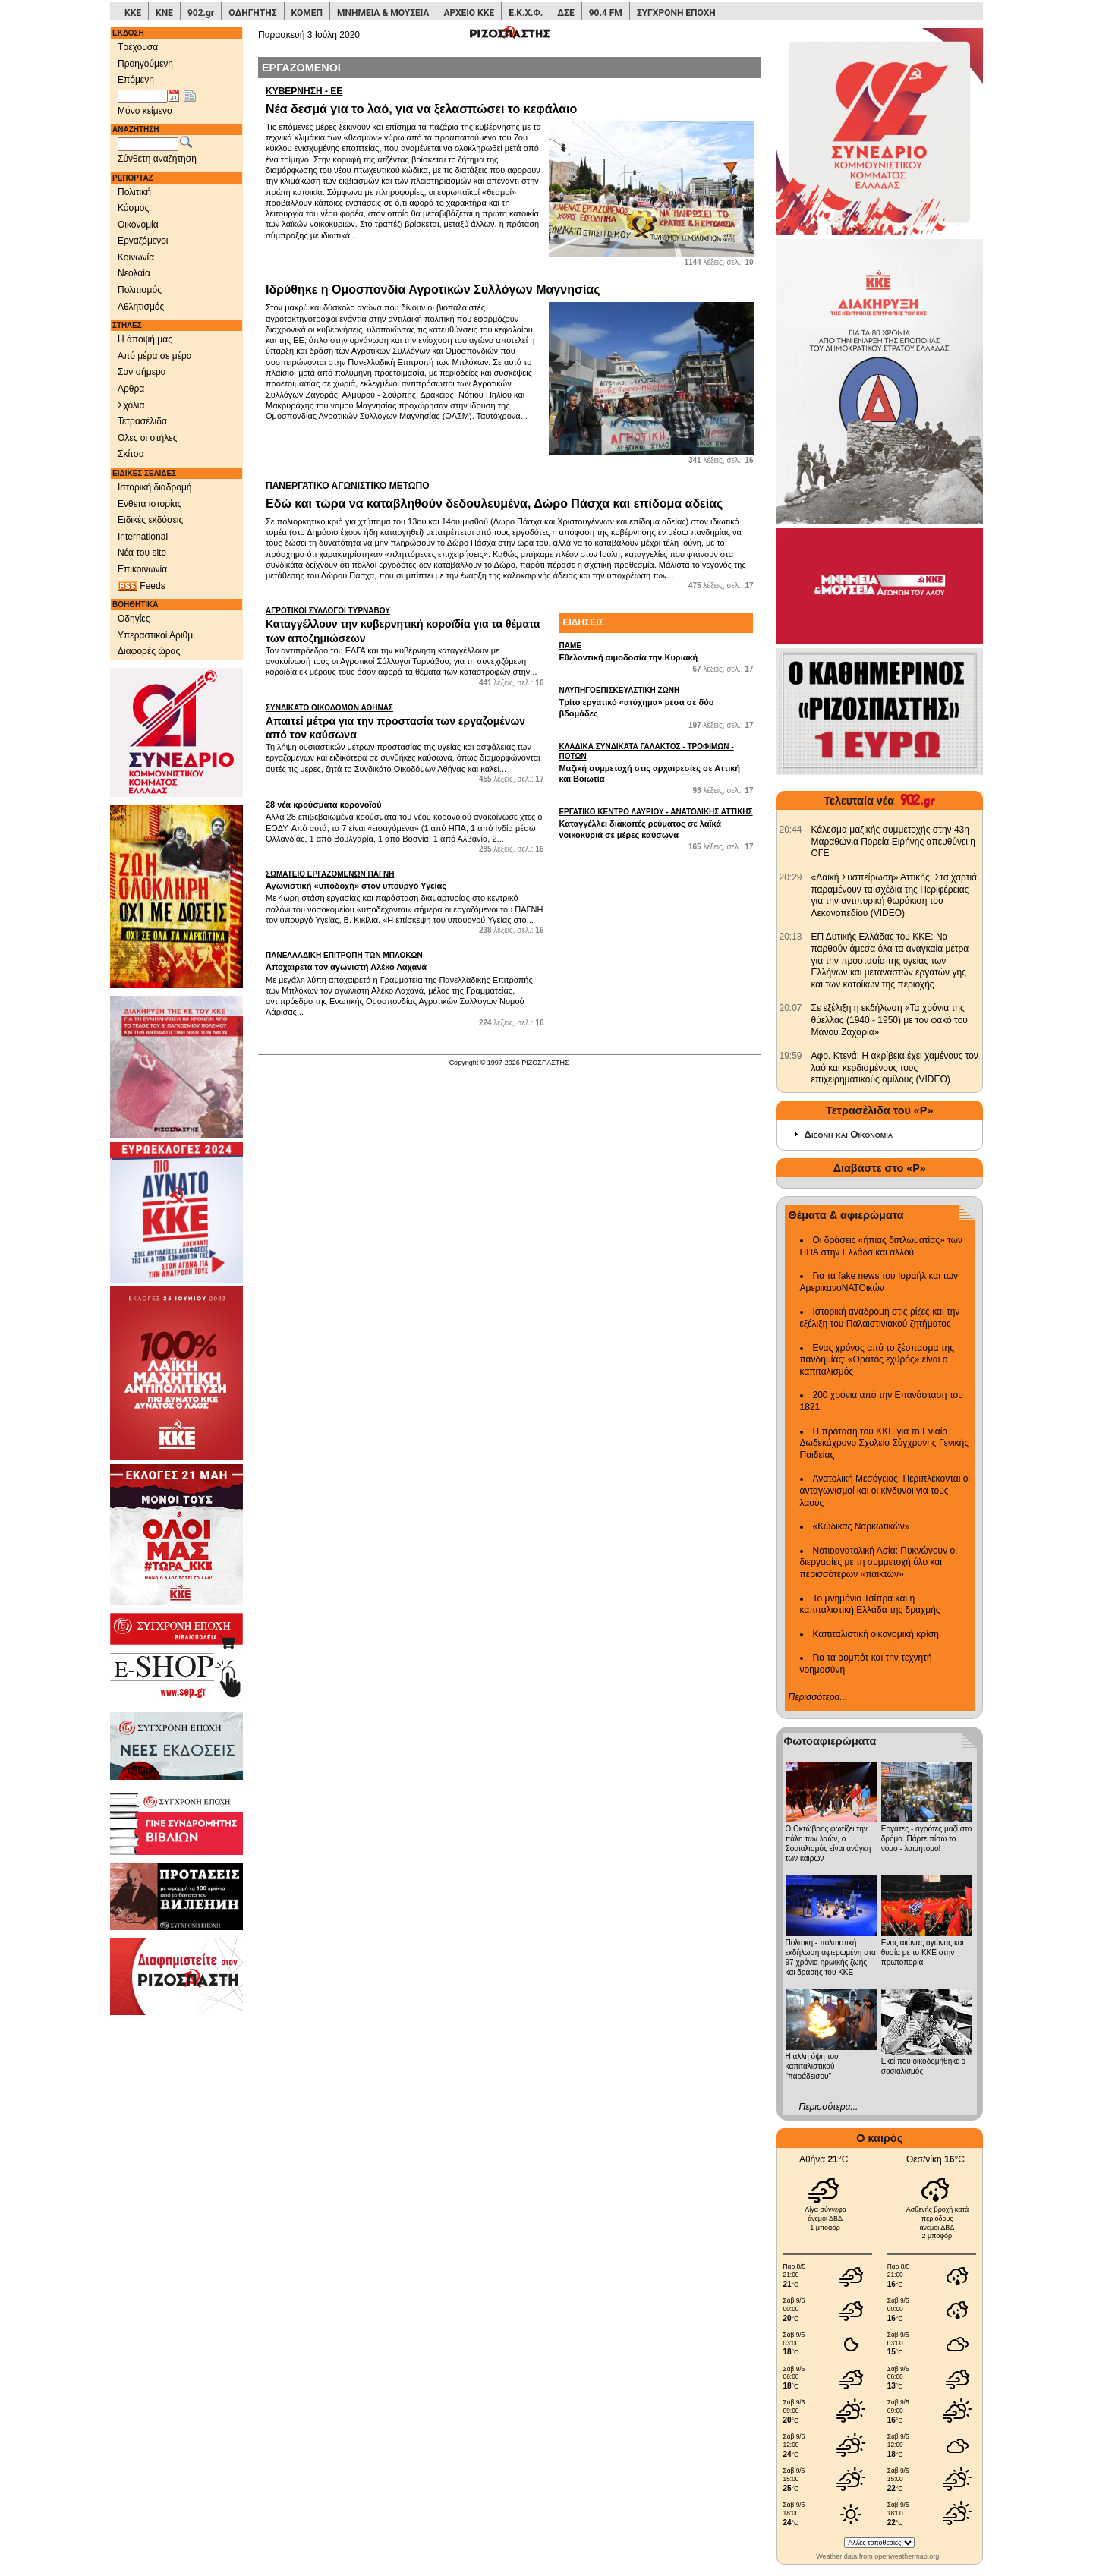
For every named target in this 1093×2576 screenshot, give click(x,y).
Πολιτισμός (140, 290)
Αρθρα (131, 388)
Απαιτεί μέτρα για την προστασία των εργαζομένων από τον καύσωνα (404, 722)
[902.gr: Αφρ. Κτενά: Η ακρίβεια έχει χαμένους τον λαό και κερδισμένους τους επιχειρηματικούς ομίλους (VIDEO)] (791, 1055)
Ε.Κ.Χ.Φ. (526, 13)
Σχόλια (131, 405)
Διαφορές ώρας (149, 651)
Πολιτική (134, 192)
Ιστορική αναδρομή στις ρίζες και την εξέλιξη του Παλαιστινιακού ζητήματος (880, 1317)
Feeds (141, 586)
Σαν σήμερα (142, 372)
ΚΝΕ (164, 13)
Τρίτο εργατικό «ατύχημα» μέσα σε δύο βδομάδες (656, 701)
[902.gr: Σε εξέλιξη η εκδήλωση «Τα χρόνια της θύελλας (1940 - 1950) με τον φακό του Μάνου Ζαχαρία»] (791, 1008)
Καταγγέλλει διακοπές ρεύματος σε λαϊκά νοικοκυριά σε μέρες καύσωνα (656, 823)
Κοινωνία (136, 257)
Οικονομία (138, 224)
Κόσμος (133, 208)
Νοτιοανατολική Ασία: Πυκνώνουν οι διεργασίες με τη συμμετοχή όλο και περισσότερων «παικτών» (878, 1562)
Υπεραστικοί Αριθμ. (157, 635)
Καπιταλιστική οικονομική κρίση (876, 1634)
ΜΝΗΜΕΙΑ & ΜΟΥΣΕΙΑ (383, 13)
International (143, 536)
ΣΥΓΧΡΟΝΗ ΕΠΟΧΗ (676, 13)
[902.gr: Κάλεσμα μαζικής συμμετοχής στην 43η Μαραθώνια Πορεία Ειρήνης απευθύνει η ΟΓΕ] (791, 829)
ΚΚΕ (132, 13)
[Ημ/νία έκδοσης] (143, 96)
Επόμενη (136, 79)
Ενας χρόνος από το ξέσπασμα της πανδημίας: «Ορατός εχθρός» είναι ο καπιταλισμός (877, 1360)
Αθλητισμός (141, 306)
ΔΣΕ (565, 13)
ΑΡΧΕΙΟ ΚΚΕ (468, 13)
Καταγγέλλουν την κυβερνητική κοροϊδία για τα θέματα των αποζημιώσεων (404, 625)
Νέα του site (142, 552)
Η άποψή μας (145, 339)
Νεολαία (134, 273)
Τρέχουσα (138, 47)
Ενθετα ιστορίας (149, 504)
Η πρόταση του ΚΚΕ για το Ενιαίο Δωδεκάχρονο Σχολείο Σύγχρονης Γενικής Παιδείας (884, 1443)
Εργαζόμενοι (143, 240)
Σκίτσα (131, 454)
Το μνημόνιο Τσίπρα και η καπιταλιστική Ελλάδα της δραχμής (870, 1604)
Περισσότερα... (818, 1697)
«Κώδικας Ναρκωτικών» (861, 1526)
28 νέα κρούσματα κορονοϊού (324, 804)
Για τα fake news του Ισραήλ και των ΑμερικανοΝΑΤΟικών (879, 1282)
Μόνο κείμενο (145, 110)
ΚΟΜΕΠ (307, 13)
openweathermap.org (906, 2556)
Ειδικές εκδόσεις (150, 520)
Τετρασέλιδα (142, 421)
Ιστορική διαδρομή (155, 487)
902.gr (200, 13)
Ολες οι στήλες (147, 438)
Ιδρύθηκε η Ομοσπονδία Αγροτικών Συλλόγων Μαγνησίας (433, 289)
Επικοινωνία (142, 569)
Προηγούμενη (145, 63)
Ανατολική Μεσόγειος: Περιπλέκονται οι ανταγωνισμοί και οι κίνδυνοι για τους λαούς (885, 1490)
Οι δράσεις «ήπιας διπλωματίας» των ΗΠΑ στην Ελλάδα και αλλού (881, 1246)
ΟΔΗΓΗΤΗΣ (252, 13)
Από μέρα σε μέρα (155, 356)
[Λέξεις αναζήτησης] (148, 144)
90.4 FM (605, 13)
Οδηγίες (134, 618)
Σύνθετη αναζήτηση (157, 158)
